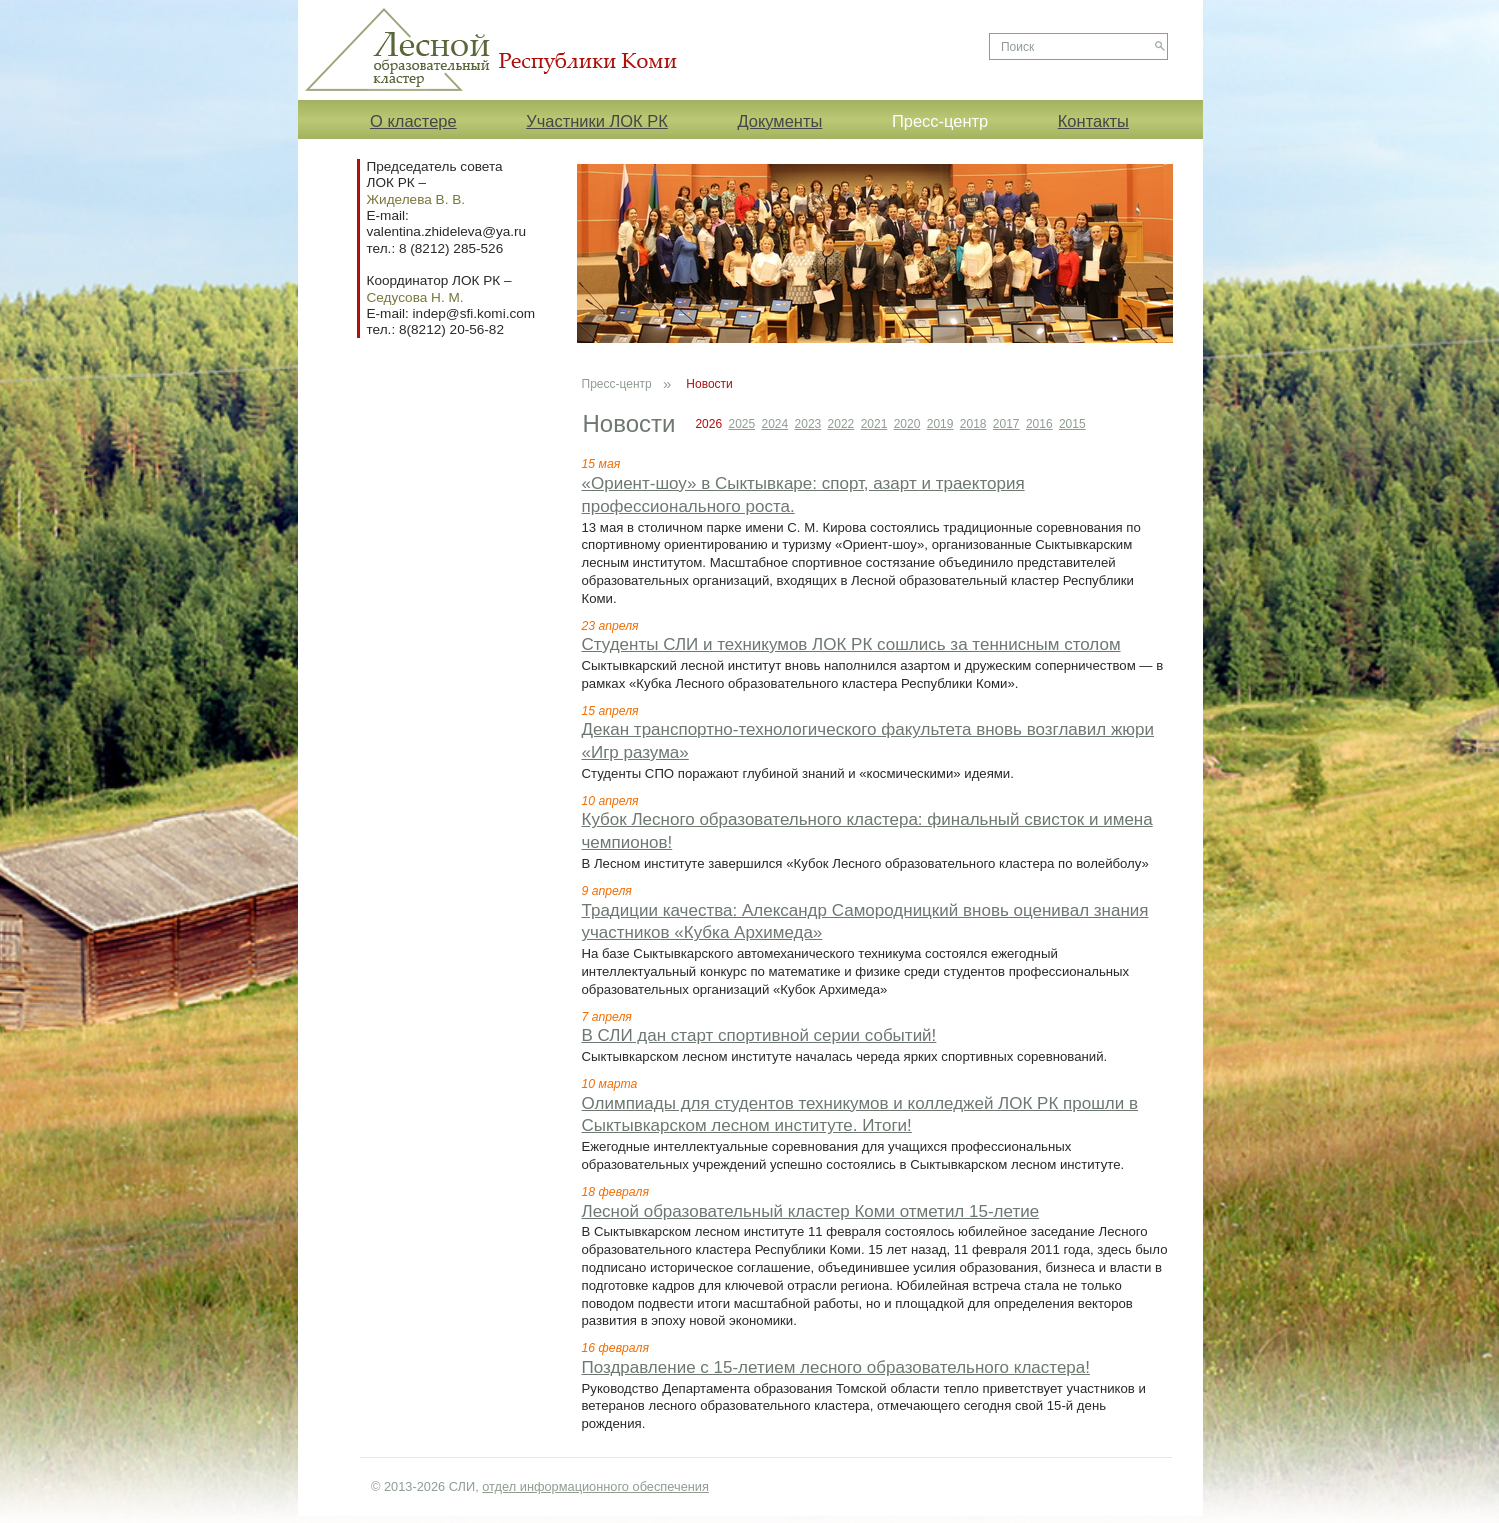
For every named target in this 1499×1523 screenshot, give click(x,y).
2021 (874, 424)
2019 (940, 424)
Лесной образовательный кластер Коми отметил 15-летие (811, 1211)
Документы (779, 121)
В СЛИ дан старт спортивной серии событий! (759, 1035)
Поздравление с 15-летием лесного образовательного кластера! (836, 1367)
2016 (1039, 424)
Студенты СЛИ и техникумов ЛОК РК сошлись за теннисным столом (851, 644)
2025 (741, 424)
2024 (775, 424)
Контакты (1093, 121)
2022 (841, 424)
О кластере (413, 121)
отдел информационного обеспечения (595, 1486)
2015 (1072, 424)
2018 (973, 424)
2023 (808, 424)
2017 (1006, 424)
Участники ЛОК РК (597, 121)
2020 (907, 424)
